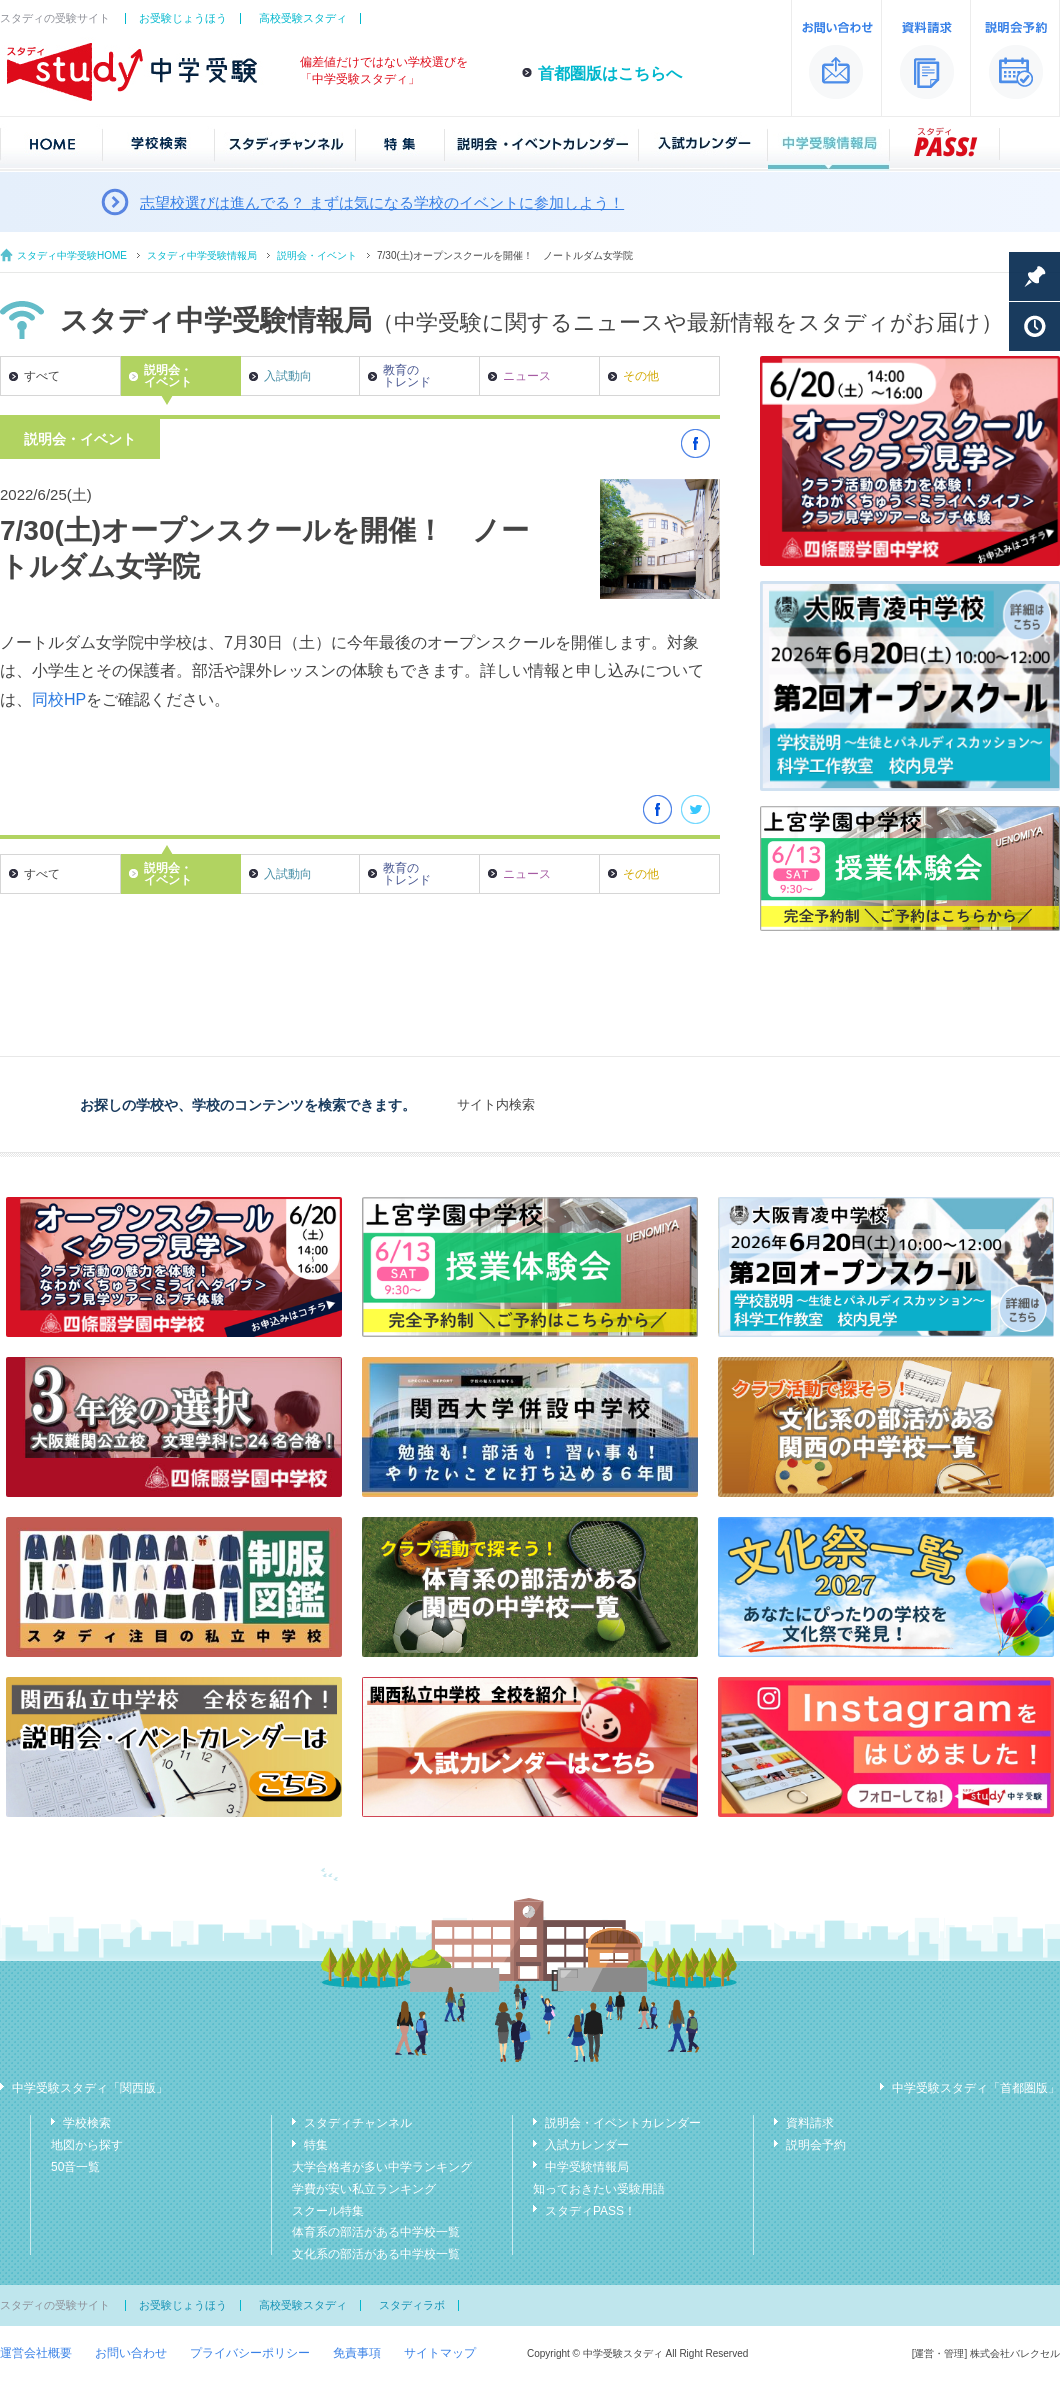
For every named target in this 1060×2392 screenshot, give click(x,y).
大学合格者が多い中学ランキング (382, 2167)
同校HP (59, 699)
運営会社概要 (36, 2353)
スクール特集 (328, 2211)
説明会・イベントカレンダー (623, 2123)
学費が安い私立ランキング (364, 2189)
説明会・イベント (317, 255)
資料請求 (810, 2123)
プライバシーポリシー (250, 2353)
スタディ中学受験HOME (72, 255)
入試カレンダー (587, 2145)
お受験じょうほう (183, 18)
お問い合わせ (131, 2353)
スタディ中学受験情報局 (202, 255)
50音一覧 (75, 2167)
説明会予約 (816, 2145)
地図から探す (87, 2145)
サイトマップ (440, 2353)
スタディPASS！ (590, 2211)
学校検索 (87, 2123)
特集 (316, 2145)
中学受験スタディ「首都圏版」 (976, 2088)
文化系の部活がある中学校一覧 (376, 2254)
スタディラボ (412, 2305)
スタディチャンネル (358, 2123)
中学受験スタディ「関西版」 (90, 2088)
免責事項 (357, 2353)
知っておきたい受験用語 (599, 2189)
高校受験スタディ (303, 18)
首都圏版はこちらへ (610, 73)
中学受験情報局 (587, 2167)
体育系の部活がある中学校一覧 (376, 2232)
